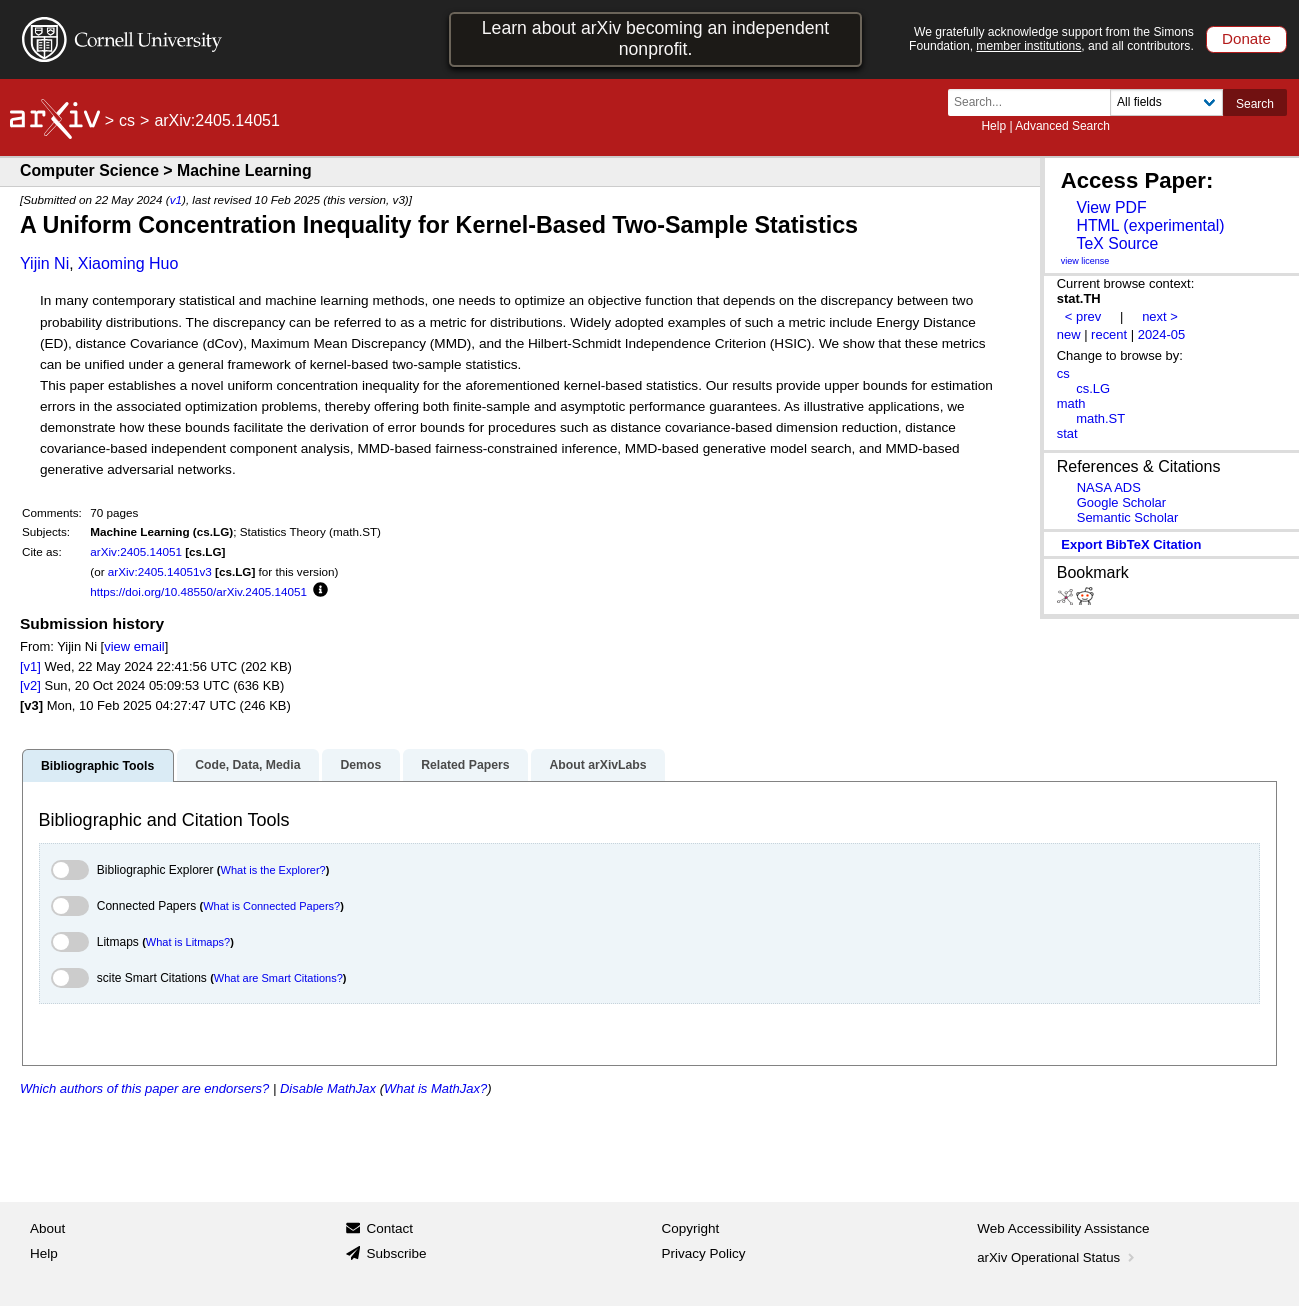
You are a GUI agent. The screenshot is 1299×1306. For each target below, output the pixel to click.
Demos (360, 765)
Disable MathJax (328, 1088)
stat (1067, 433)
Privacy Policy (704, 1253)
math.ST (1100, 418)
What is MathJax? (435, 1088)
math (1071, 403)
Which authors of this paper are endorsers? (144, 1088)
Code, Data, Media (247, 765)
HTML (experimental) (1150, 225)
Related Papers (465, 765)
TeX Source (1117, 243)
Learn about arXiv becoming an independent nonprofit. (656, 38)
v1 (176, 199)
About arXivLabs (597, 765)
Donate (1246, 38)
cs (127, 120)
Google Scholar (1121, 502)
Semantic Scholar (1128, 517)
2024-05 (1162, 334)
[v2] (30, 685)
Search (1255, 104)
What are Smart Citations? (278, 978)
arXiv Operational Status (1057, 1257)
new (1069, 334)
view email (134, 646)
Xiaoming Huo (128, 263)
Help (993, 126)
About (47, 1228)
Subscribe (396, 1253)
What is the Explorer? (273, 870)
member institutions (1028, 46)
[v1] (30, 666)
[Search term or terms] (1035, 102)
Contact (389, 1228)
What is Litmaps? (188, 942)
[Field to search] (1166, 102)
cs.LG (1093, 388)
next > (1160, 316)
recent (1109, 334)
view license (1085, 261)
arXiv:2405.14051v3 (160, 571)
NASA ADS (1109, 487)
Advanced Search (1062, 126)
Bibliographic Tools (97, 766)
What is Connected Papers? (271, 906)
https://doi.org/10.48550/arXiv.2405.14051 (198, 591)
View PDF (1111, 207)
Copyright (691, 1228)
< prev (1083, 316)
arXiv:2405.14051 (136, 551)
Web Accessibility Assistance (1063, 1228)
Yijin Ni (44, 263)
